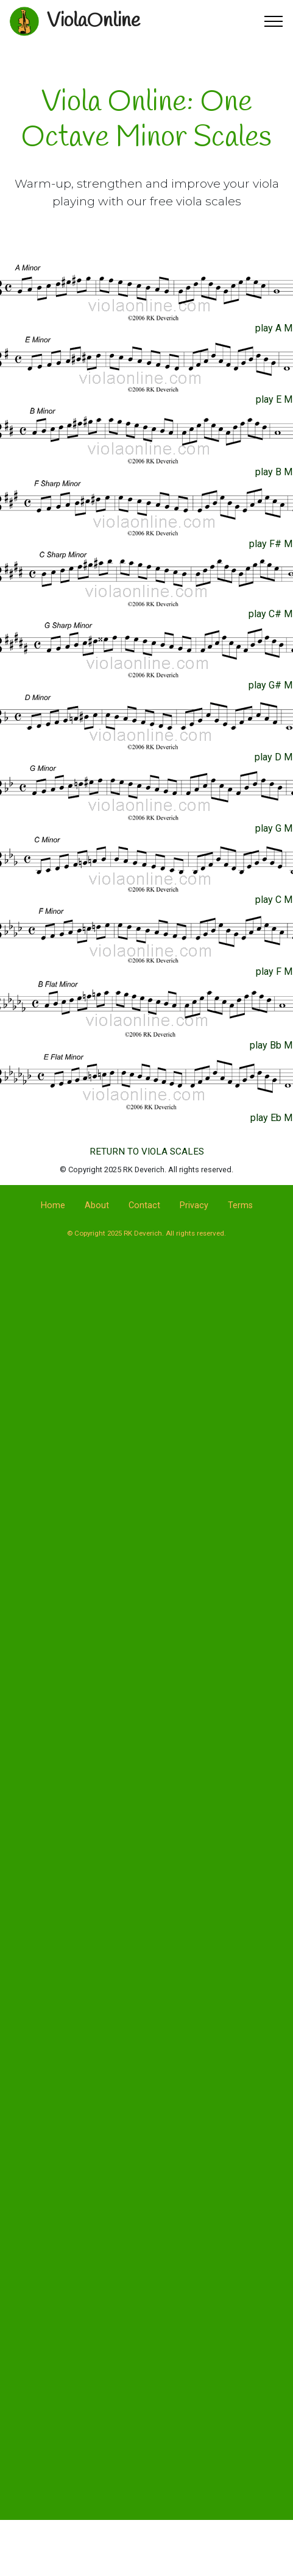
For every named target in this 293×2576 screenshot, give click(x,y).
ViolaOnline (93, 21)
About (97, 1205)
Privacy (194, 1205)
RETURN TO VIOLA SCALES (147, 1151)
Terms (240, 1205)
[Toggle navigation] (273, 21)
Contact (144, 1205)
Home (53, 1205)
